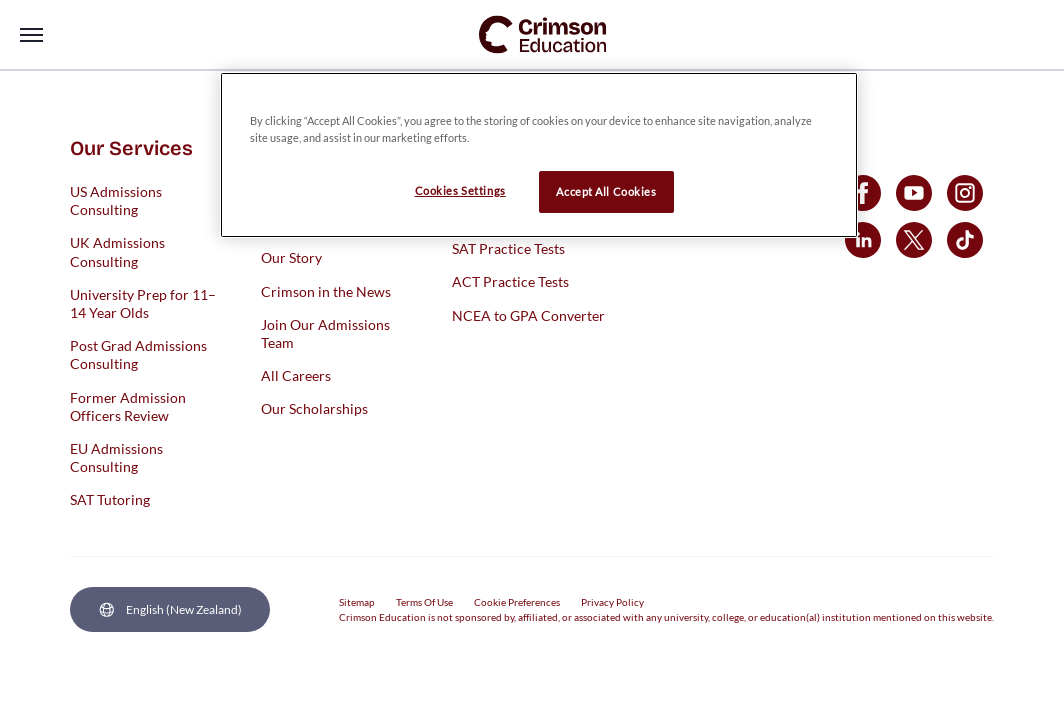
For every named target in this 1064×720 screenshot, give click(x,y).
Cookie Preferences (517, 602)
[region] (539, 155)
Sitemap (357, 602)
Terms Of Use (424, 602)
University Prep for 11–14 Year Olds (143, 302)
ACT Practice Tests (510, 281)
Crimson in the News (326, 290)
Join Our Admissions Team (325, 332)
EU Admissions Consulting (116, 456)
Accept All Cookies (606, 191)
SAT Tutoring (110, 499)
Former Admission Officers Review (128, 405)
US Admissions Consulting (116, 200)
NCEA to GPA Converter (528, 314)
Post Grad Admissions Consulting (138, 354)
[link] (543, 34)
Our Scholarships (314, 408)
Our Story (291, 257)
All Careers (296, 375)
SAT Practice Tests (508, 248)
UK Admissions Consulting (117, 251)
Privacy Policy (612, 602)
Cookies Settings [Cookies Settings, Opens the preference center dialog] (460, 190)
